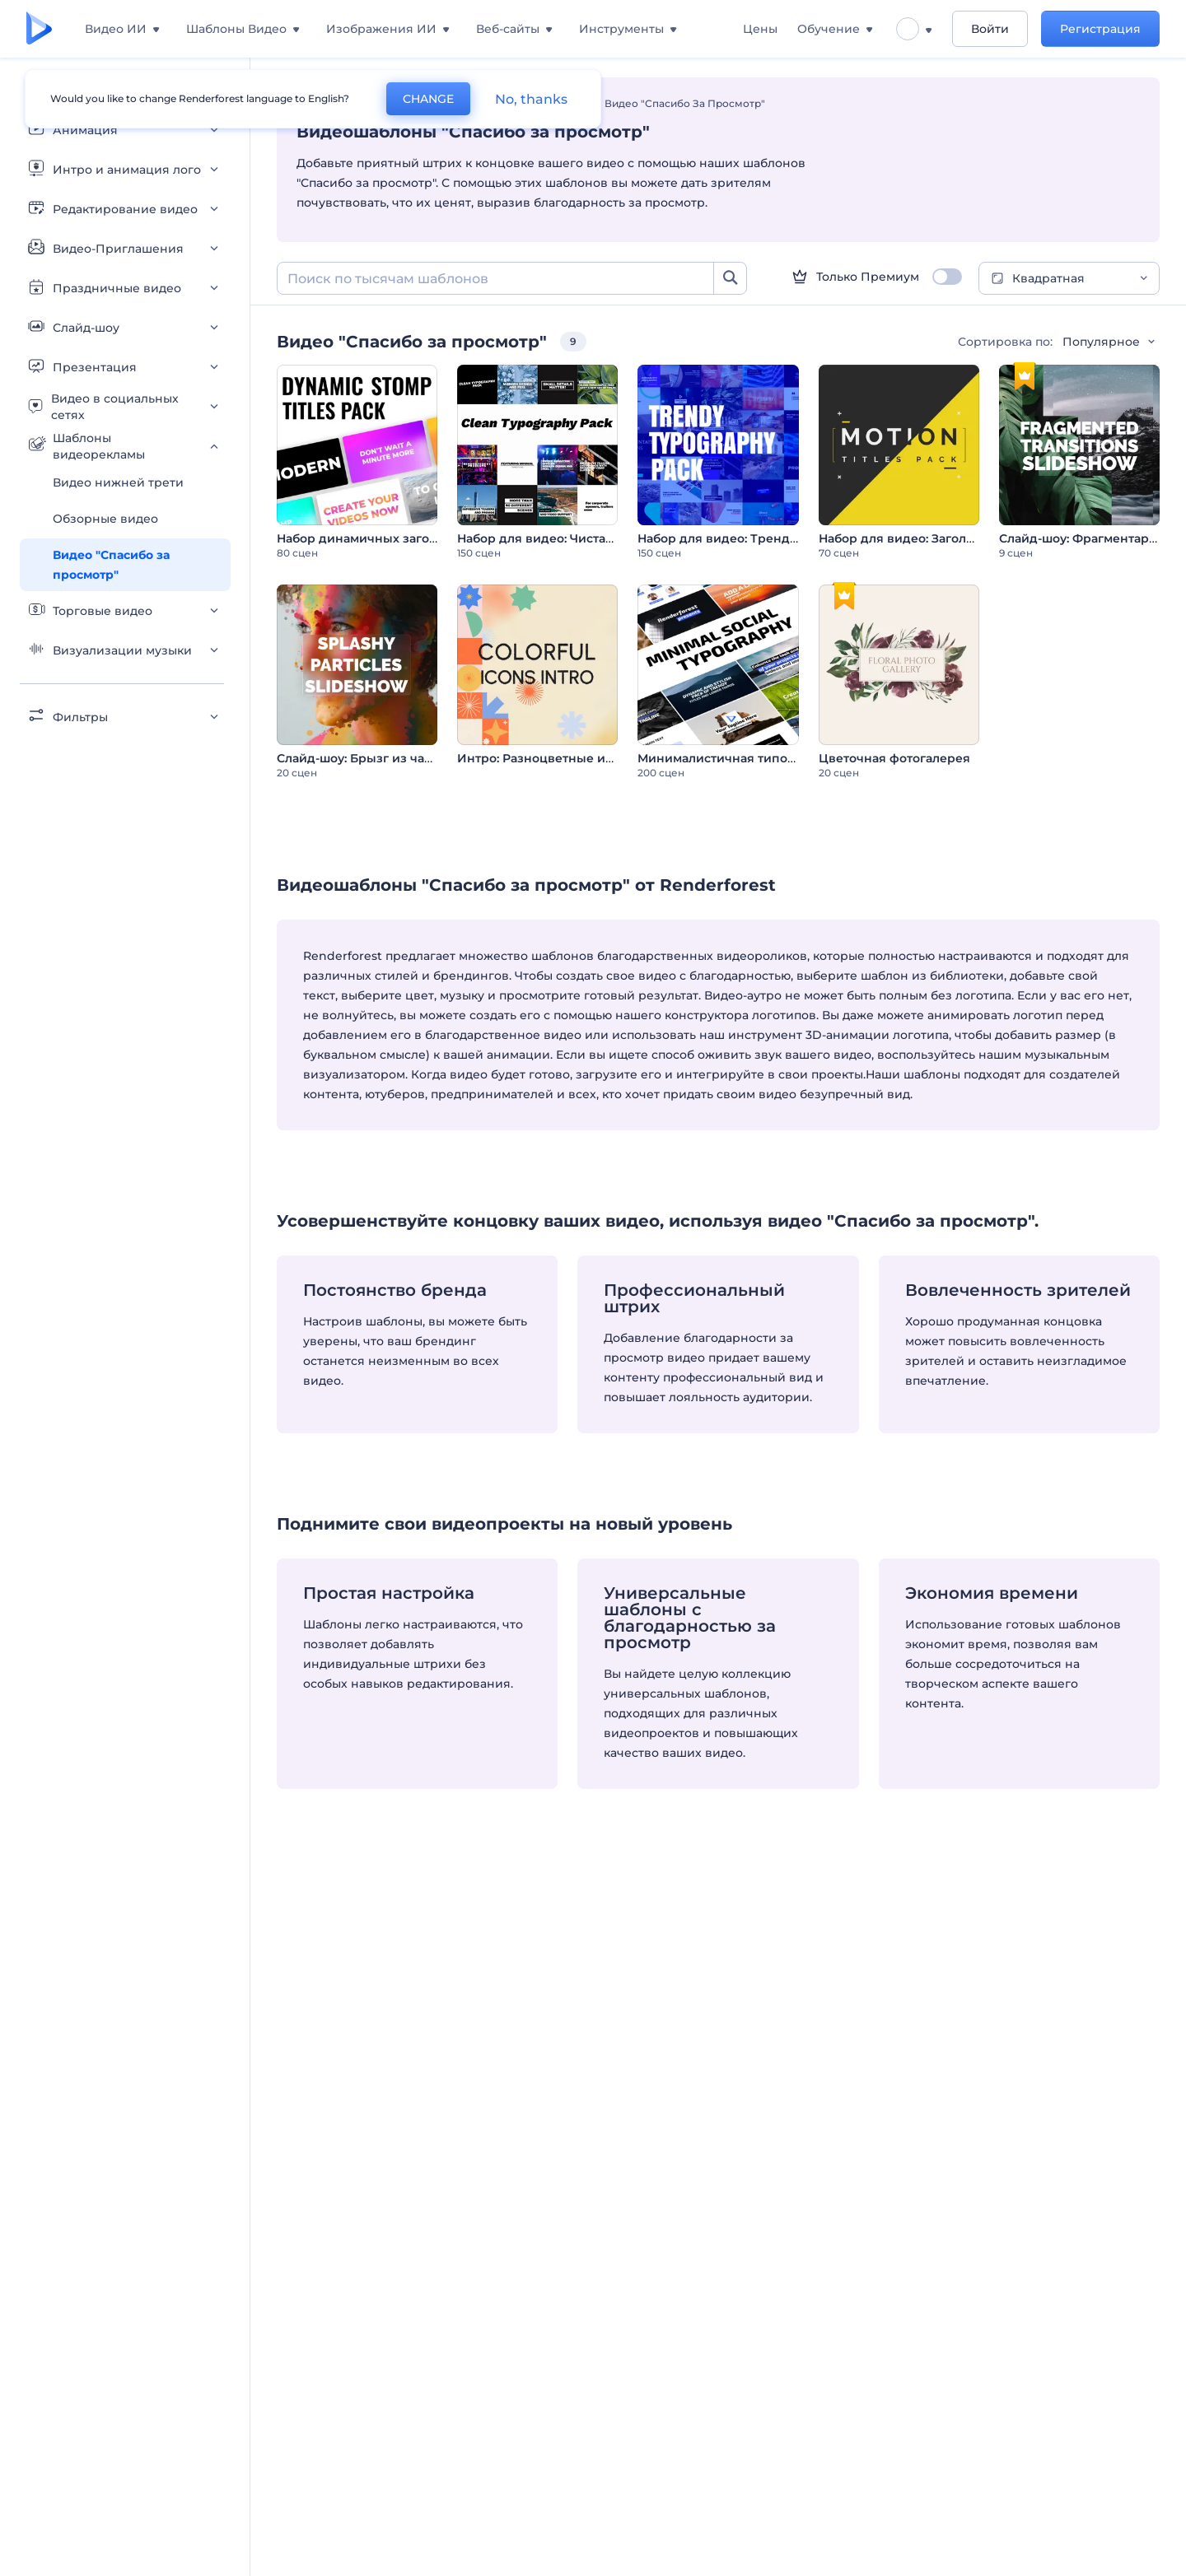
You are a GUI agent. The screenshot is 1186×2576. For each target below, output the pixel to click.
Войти (990, 28)
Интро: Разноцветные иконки (550, 758)
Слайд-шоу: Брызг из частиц (365, 758)
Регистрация (1100, 28)
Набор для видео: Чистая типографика (577, 538)
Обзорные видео (105, 518)
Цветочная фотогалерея (894, 758)
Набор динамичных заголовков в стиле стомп (420, 538)
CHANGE (428, 98)
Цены (760, 28)
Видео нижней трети (118, 482)
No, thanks (531, 99)
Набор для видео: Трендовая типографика (770, 538)
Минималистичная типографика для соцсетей (782, 758)
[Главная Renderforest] (39, 29)
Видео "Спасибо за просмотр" (111, 564)
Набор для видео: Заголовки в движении (947, 538)
